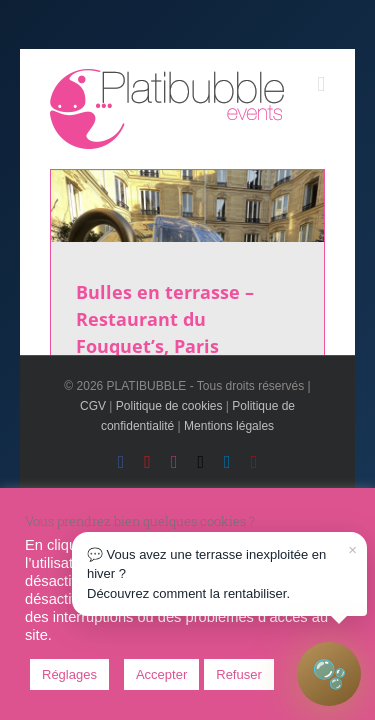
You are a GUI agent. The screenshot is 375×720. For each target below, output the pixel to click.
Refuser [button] (239, 674)
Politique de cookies (169, 432)
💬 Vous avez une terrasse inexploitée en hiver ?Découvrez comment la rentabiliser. (222, 570)
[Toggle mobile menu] (321, 58)
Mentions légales (229, 452)
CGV (93, 432)
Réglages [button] (69, 674)
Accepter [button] (161, 674)
